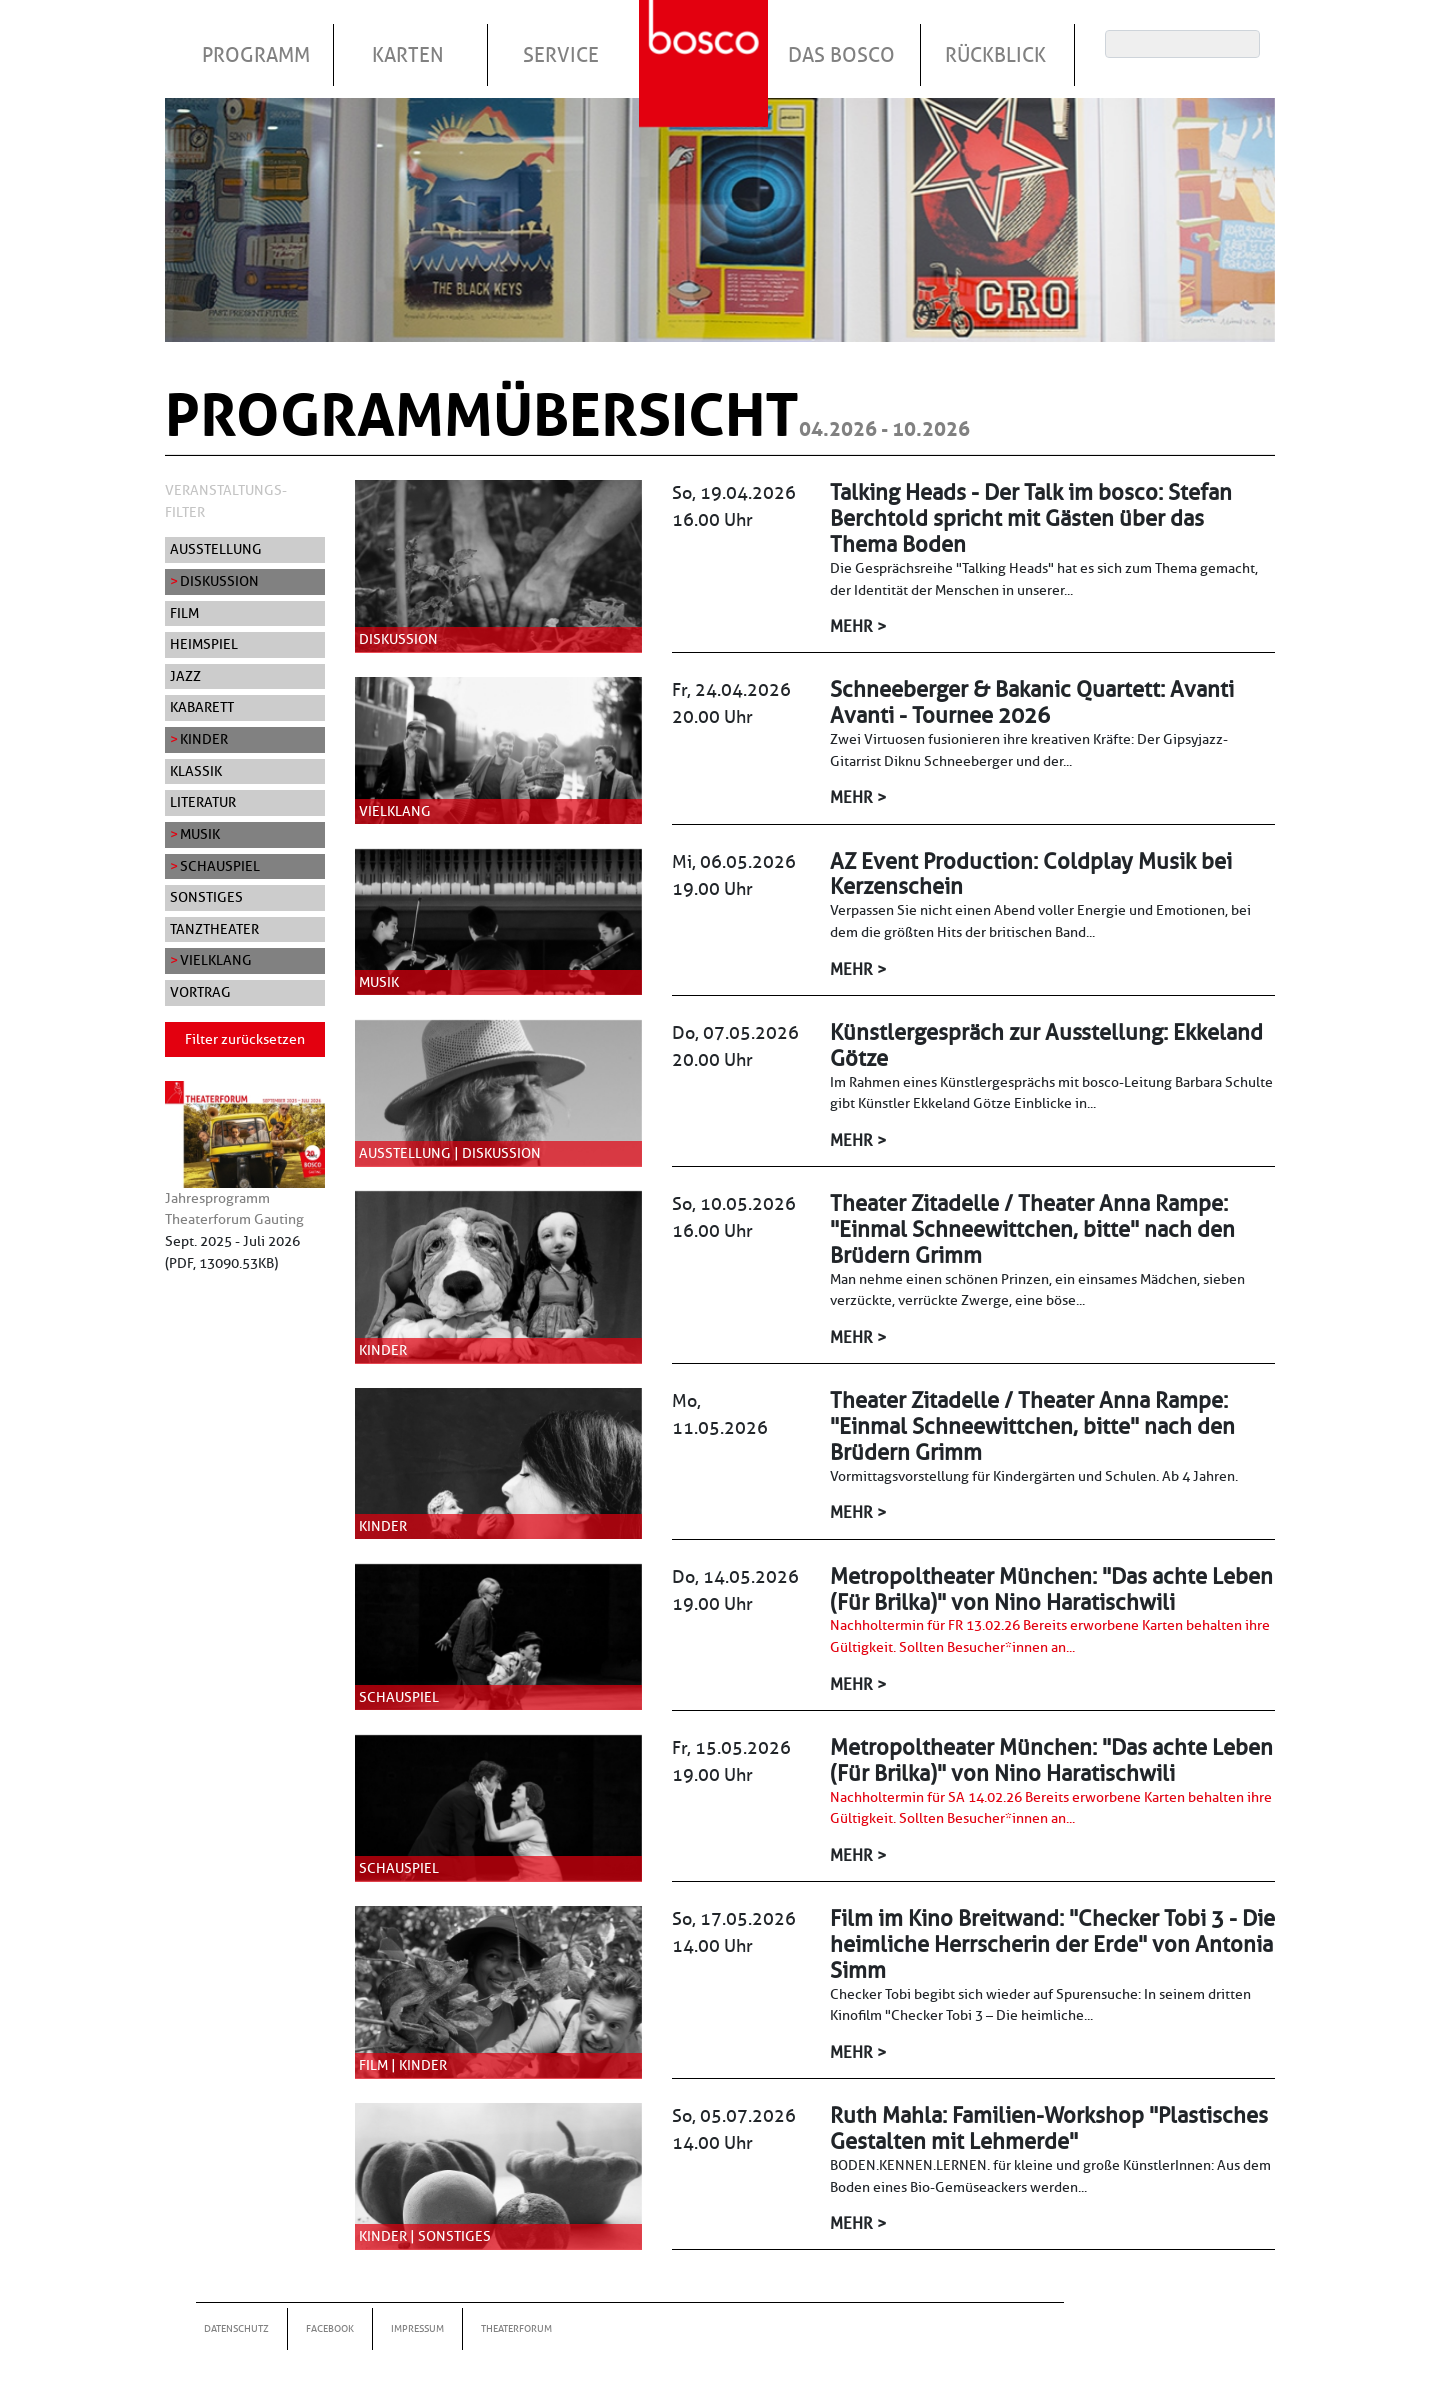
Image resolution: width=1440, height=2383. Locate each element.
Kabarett (202, 707)
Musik (200, 834)
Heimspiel (204, 644)
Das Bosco (841, 55)
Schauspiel (220, 866)
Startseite (706, 39)
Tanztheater (214, 929)
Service (561, 55)
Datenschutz (236, 2328)
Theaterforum (516, 2328)
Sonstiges (206, 897)
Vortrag (200, 992)
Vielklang (216, 960)
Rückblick (995, 55)
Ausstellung (216, 549)
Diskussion (219, 581)
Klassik (196, 771)
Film (184, 613)
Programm (256, 55)
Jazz (185, 676)
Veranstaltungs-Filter (226, 501)
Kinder (204, 739)
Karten (408, 55)
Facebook (330, 2328)
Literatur (203, 802)
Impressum (417, 2328)
